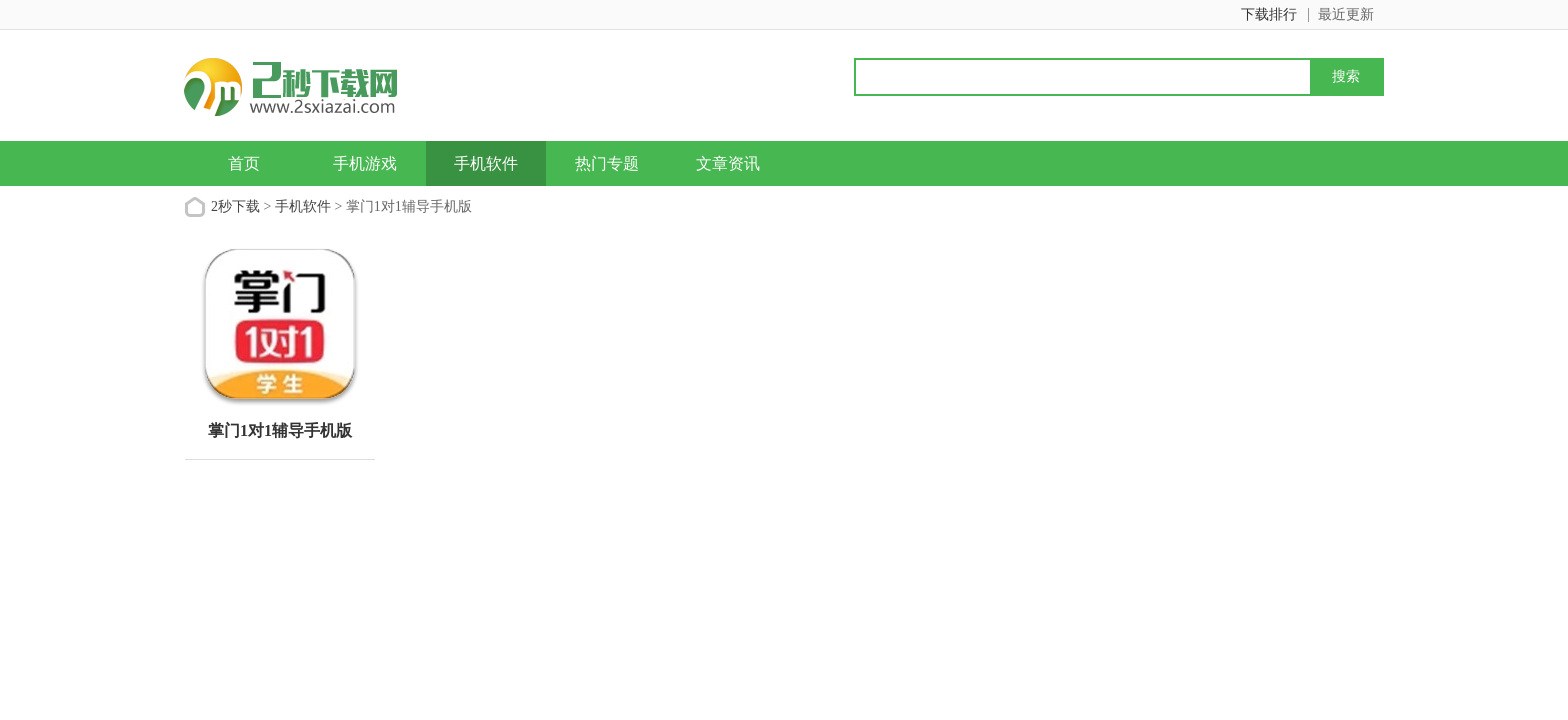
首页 (244, 163)
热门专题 (607, 163)
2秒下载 (235, 206)
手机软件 (486, 163)
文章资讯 (728, 163)
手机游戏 (365, 163)
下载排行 (1269, 14)
